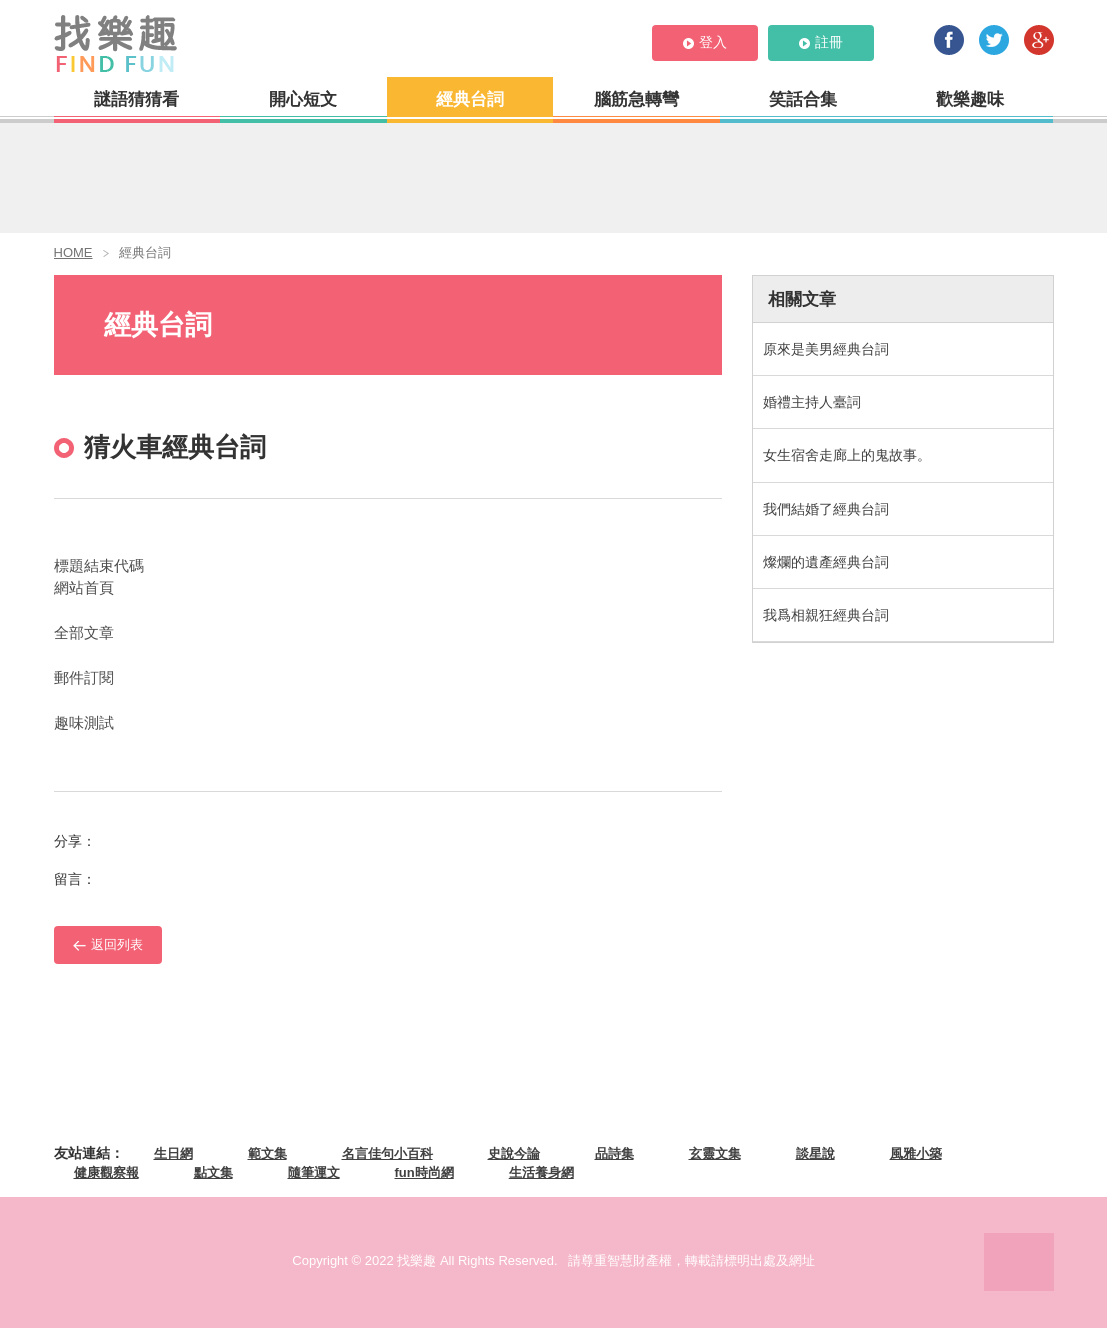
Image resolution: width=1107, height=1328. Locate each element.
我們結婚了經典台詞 (826, 509)
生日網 (173, 1153)
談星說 (815, 1153)
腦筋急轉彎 (636, 99)
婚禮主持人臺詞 (812, 402)
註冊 (821, 42)
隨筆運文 (314, 1172)
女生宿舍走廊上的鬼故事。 (847, 455)
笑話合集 (803, 99)
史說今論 (514, 1153)
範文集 (267, 1153)
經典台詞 (470, 99)
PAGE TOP (1019, 1262)
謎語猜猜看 (136, 99)
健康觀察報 (106, 1172)
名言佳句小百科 (387, 1153)
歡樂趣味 (970, 99)
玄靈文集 (715, 1153)
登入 (705, 42)
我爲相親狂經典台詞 (826, 615)
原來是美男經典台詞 (826, 349)
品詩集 (614, 1153)
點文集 (213, 1172)
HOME (73, 252)
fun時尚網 (424, 1172)
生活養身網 (541, 1172)
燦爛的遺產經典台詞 (826, 562)
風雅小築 (916, 1153)
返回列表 (108, 944)
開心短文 (303, 99)
